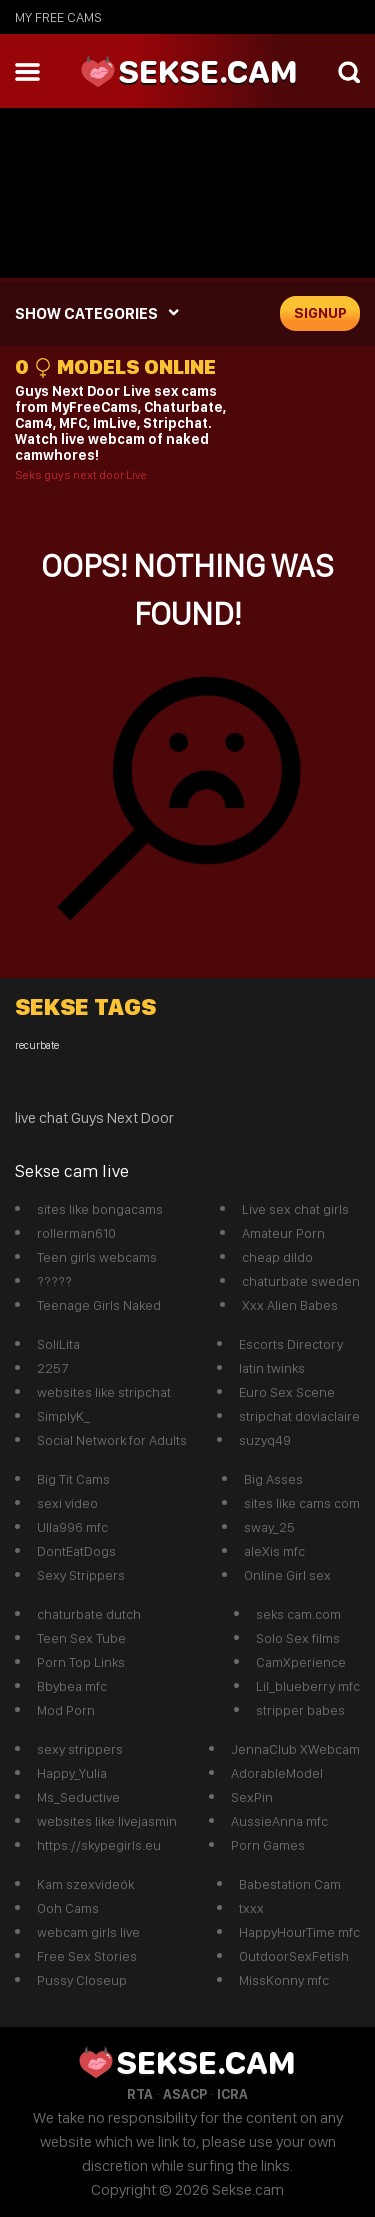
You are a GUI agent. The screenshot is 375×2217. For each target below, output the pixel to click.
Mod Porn (66, 1710)
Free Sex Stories (87, 1956)
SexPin (252, 1797)
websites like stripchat (104, 1392)
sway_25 (269, 1527)
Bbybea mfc (72, 1686)
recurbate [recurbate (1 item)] (37, 1045)
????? (54, 1281)
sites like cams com (302, 1503)
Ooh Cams (68, 1908)
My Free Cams (58, 17)
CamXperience (301, 1662)
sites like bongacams (100, 1209)
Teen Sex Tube (81, 1638)
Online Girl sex (287, 1575)
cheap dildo (277, 1257)
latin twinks (272, 1368)
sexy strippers (80, 1749)
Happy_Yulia (72, 1773)
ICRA (232, 2094)
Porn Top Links (81, 1662)
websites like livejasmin (107, 1821)
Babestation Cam (290, 1884)
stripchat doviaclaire (299, 1416)
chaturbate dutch (89, 1614)
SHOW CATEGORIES (86, 313)
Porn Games (268, 1845)
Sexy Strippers (81, 1575)
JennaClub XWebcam (295, 1749)
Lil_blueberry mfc (308, 1686)
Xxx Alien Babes (290, 1305)
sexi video (67, 1503)
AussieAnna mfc (279, 1821)
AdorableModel (277, 1773)
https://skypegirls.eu (99, 1845)
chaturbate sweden (301, 1281)
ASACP (185, 2094)
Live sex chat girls (295, 1209)
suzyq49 (265, 1440)
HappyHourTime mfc (299, 1932)
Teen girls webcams (97, 1257)
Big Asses (273, 1479)
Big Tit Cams (73, 1479)
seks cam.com (298, 1614)
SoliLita (58, 1344)
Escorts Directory (291, 1344)
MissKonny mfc (284, 1980)
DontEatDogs (76, 1551)
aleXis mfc (274, 1551)
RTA (140, 2094)
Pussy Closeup (82, 1980)
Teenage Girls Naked (99, 1305)
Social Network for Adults (112, 1440)
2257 (52, 1368)
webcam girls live (88, 1932)
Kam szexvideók (85, 1884)
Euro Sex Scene (287, 1392)
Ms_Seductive (78, 1797)
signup (320, 313)
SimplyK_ (63, 1416)
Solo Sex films (298, 1638)
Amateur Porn (283, 1233)
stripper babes (300, 1710)
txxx (251, 1908)
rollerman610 (76, 1233)
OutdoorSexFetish (294, 1956)
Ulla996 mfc (72, 1527)
